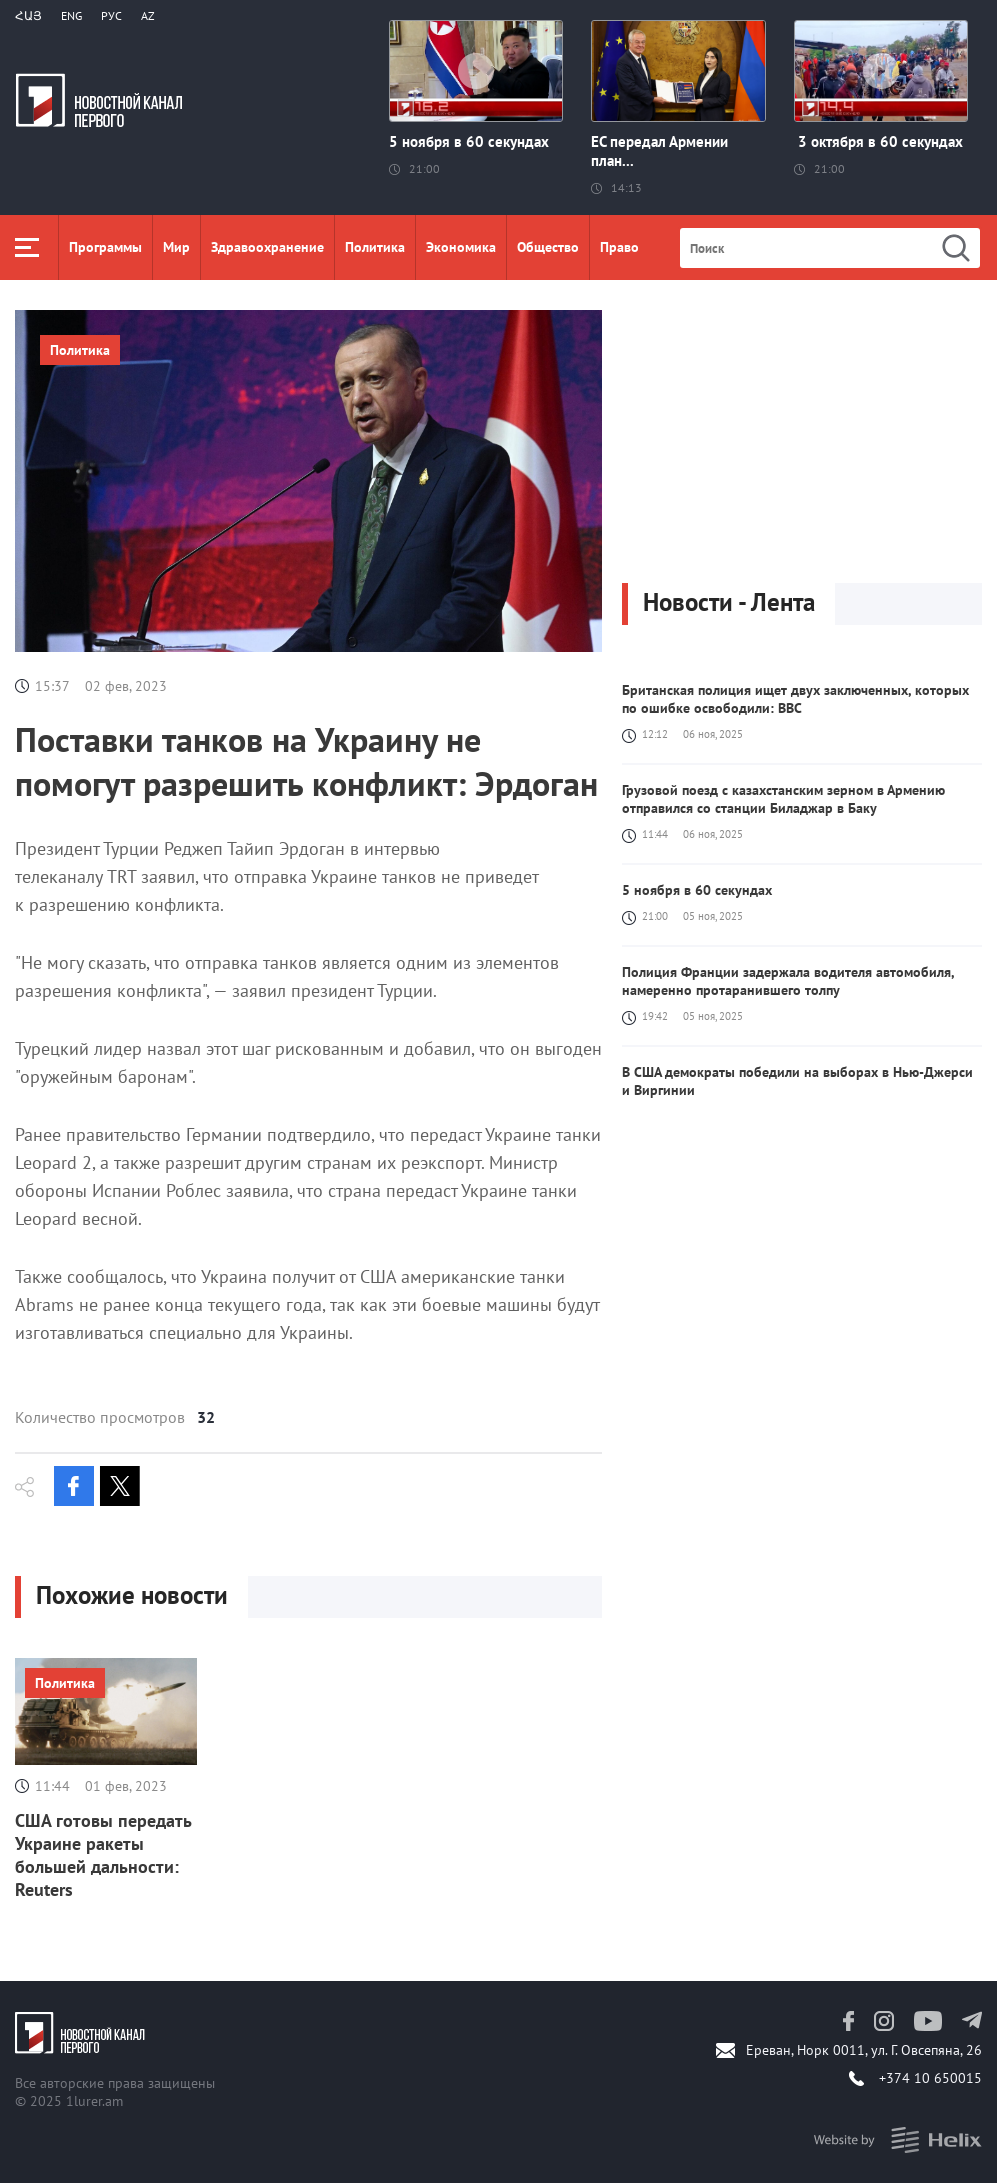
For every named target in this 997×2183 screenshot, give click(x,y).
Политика (375, 247)
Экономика (461, 247)
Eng (71, 15)
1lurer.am (94, 2101)
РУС (111, 15)
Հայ (28, 15)
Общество (548, 247)
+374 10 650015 (930, 2078)
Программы (105, 247)
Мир (176, 247)
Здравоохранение (267, 247)
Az (148, 15)
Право (619, 247)
